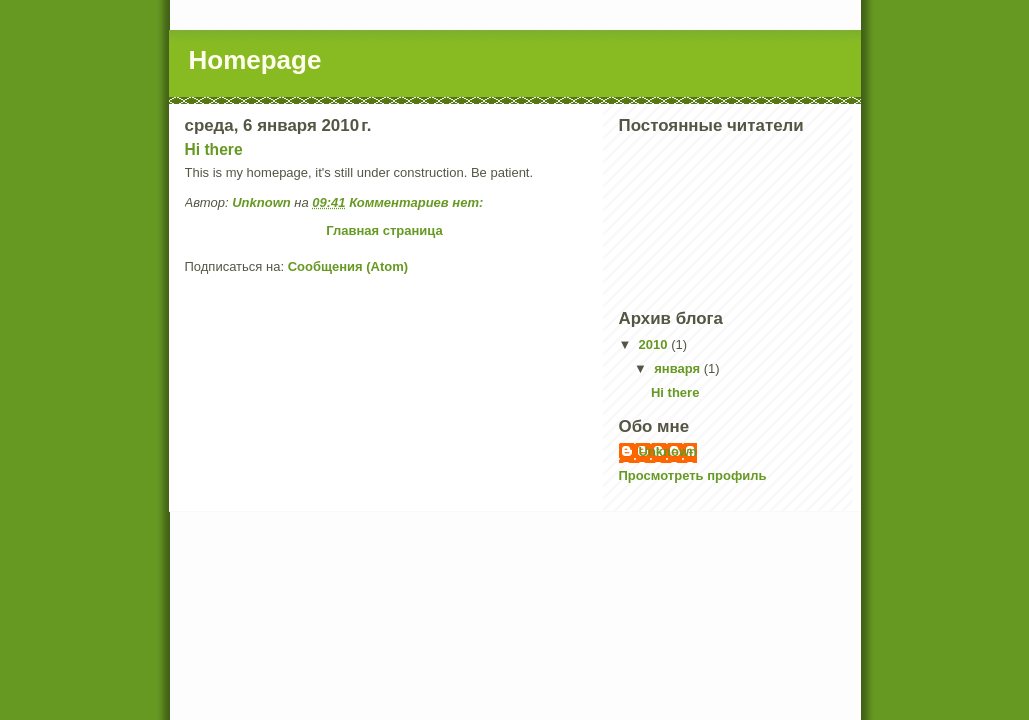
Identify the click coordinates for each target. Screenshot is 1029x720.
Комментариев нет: (418, 202)
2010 (655, 344)
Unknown (668, 451)
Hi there (214, 149)
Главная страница (384, 230)
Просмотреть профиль (693, 475)
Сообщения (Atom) (348, 266)
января (678, 368)
